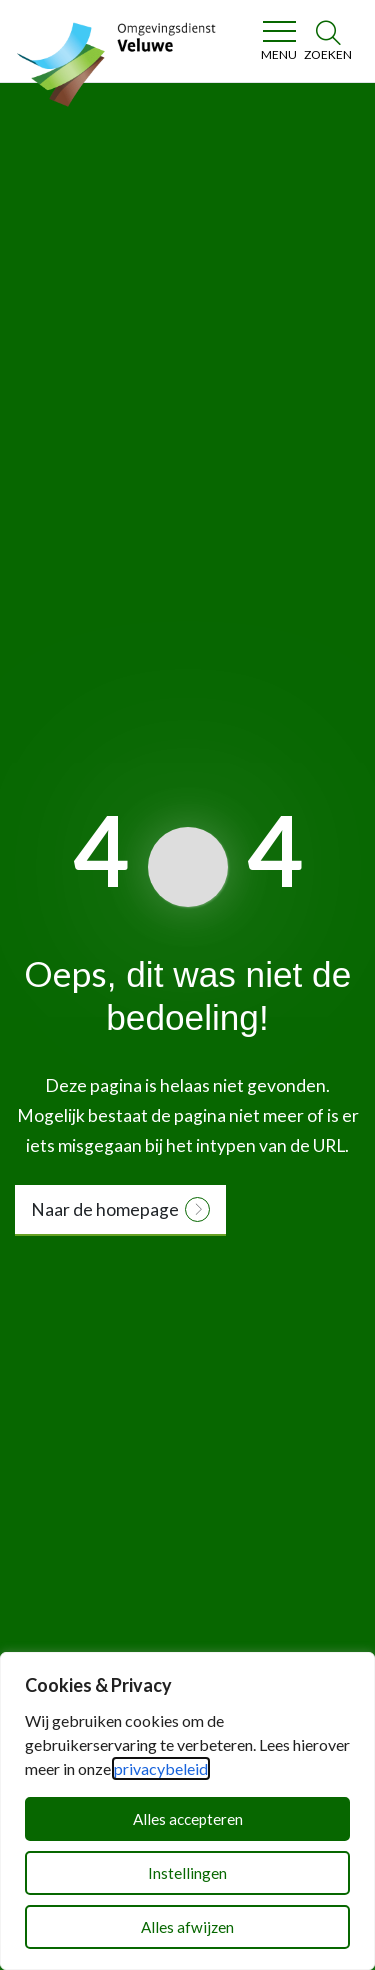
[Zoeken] (328, 41)
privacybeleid (161, 1768)
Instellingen (187, 1873)
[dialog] (187, 1811)
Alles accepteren (188, 1819)
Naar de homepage (105, 1209)
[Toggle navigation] (278, 41)
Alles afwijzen (187, 1927)
